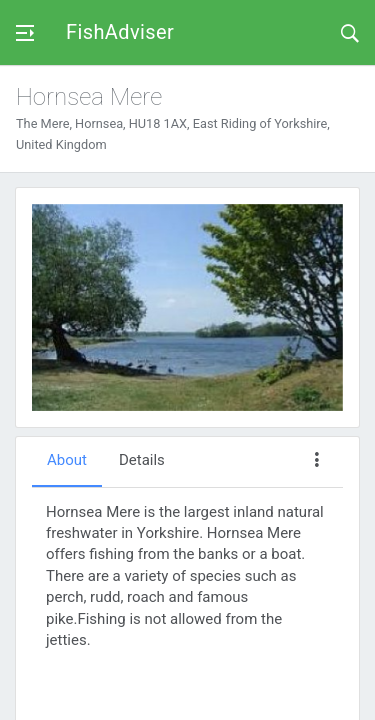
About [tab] (67, 460)
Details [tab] (142, 460)
